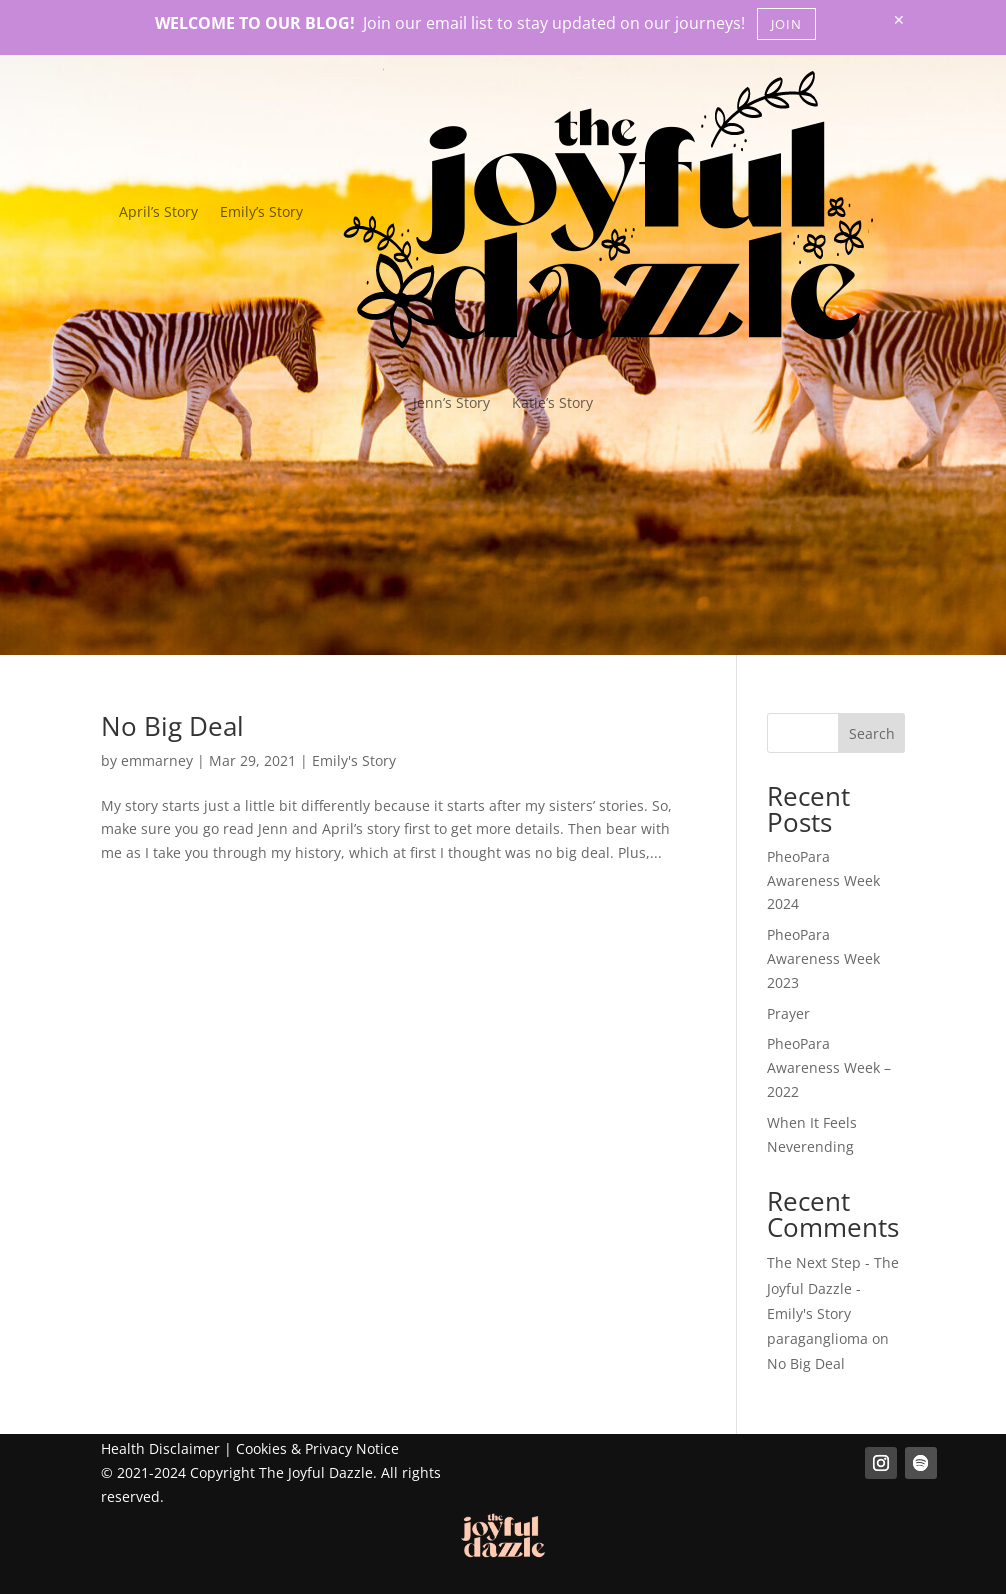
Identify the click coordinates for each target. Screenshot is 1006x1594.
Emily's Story (354, 760)
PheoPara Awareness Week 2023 (823, 958)
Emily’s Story (261, 211)
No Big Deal (172, 726)
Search (872, 733)
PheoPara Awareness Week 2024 (823, 880)
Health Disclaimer (160, 1448)
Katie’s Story (552, 402)
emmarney (157, 760)
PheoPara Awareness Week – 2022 (829, 1067)
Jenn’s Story (451, 402)
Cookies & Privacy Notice (317, 1448)
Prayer (788, 1013)
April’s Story (158, 211)
